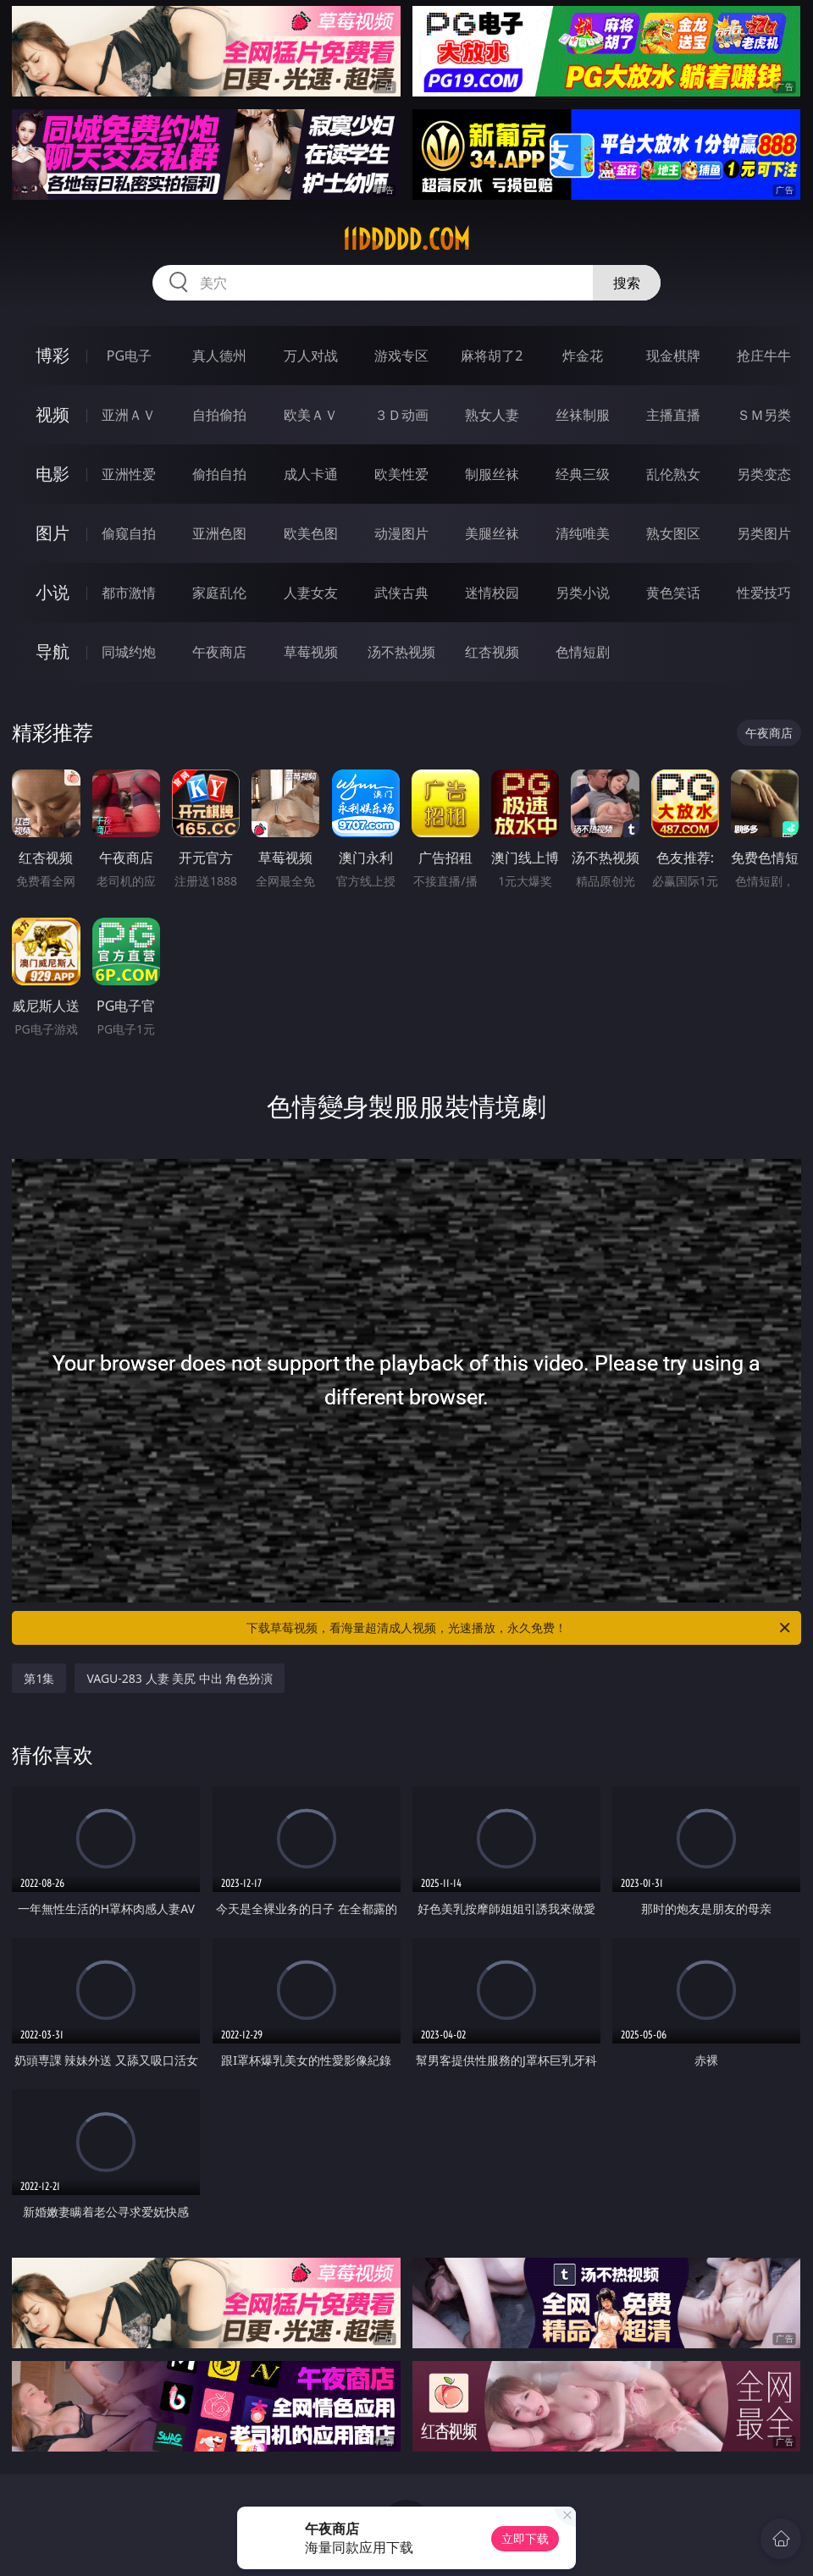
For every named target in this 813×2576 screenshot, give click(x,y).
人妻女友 (311, 592)
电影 (52, 473)
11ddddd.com (406, 239)
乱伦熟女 (673, 474)
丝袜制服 (583, 414)
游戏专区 (401, 355)
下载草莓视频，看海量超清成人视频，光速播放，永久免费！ (519, 1628)
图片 (52, 532)
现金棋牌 (673, 355)
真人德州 (219, 355)
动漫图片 (401, 533)
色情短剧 (583, 652)
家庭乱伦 (219, 592)
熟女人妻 (492, 414)
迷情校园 (492, 592)
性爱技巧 (764, 592)
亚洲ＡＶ (129, 414)
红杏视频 (492, 652)
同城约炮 (129, 652)
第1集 (39, 1678)
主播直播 (673, 414)
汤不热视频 (401, 652)
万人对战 (311, 355)
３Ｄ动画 (401, 414)
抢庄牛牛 (764, 355)
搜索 (626, 282)
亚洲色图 (219, 533)
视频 (52, 414)
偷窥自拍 (129, 533)
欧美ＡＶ (311, 414)
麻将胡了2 (492, 355)
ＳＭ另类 (764, 414)
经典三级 (583, 474)
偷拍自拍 (219, 474)
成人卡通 (311, 474)
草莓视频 (311, 652)
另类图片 (764, 533)
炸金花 (582, 355)
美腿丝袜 (492, 533)
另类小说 (583, 592)
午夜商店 (219, 652)
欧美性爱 (401, 474)
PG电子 (129, 355)
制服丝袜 (492, 474)
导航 (52, 651)
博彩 (52, 355)
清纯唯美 (583, 533)
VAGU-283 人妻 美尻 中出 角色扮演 (179, 1678)
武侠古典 (401, 592)
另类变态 (764, 474)
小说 (52, 592)
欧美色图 (311, 533)
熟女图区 (673, 533)
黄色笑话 (673, 592)
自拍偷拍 (219, 414)
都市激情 (129, 592)
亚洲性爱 (129, 474)
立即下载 (525, 2538)
